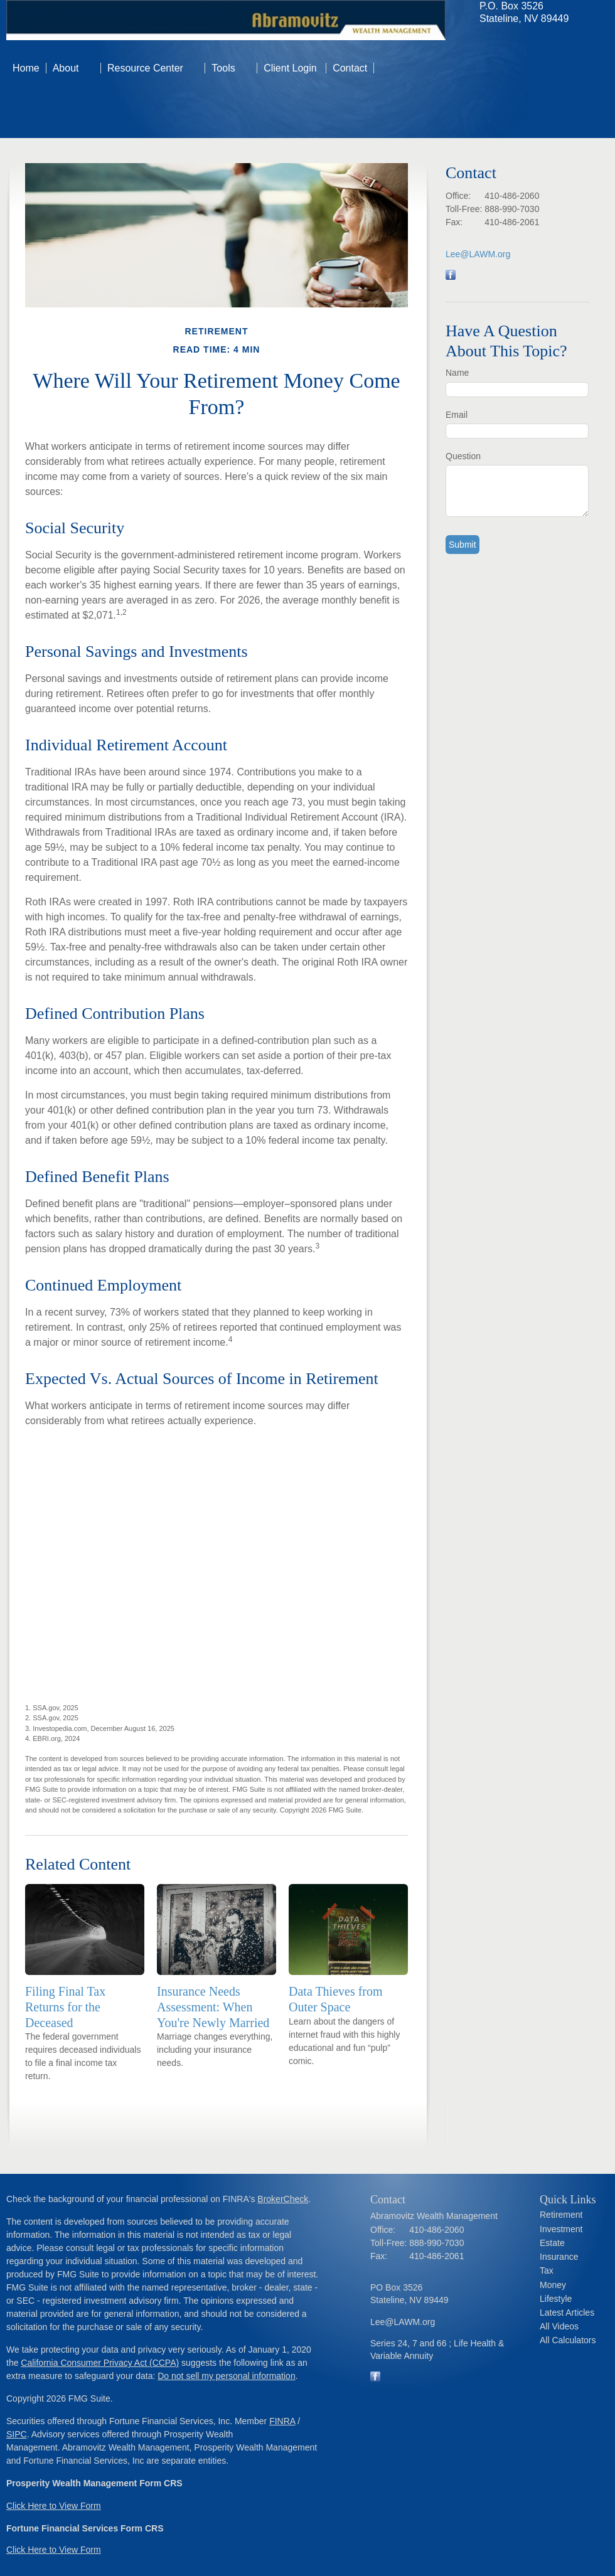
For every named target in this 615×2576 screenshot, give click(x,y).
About (66, 68)
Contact (350, 68)
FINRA (282, 2421)
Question (463, 456)
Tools (223, 68)
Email (457, 415)
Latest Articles (567, 2312)
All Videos (559, 2326)
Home (26, 68)
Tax (547, 2270)
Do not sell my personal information (226, 2376)
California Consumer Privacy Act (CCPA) (100, 2363)
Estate (552, 2243)
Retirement (561, 2215)
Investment (561, 2229)
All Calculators (568, 2340)
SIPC (16, 2434)
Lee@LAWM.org (478, 254)
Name (457, 373)
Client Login (291, 68)
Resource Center (145, 68)
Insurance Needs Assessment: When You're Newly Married (213, 2006)
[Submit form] (462, 544)
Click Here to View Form (53, 2506)
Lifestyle (556, 2299)
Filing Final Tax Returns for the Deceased (65, 2006)
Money (553, 2285)
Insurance (559, 2257)
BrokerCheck (282, 2199)
